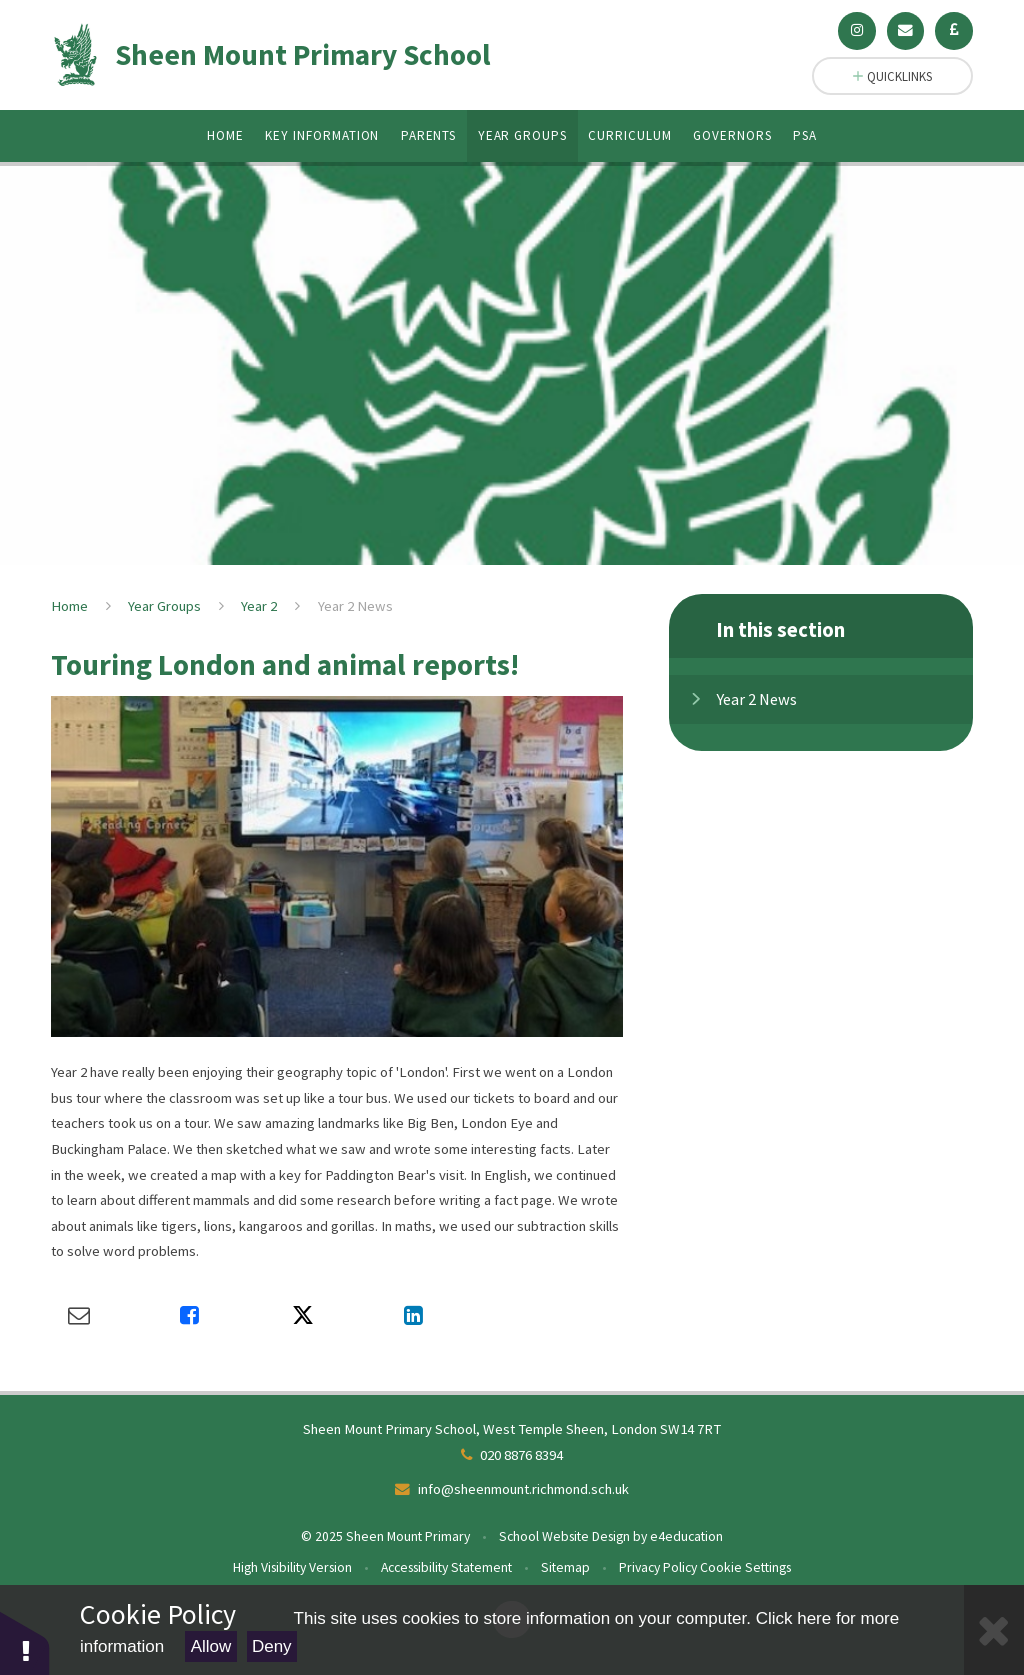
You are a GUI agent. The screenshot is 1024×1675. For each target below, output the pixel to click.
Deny (272, 1646)
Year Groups (164, 606)
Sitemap (565, 1567)
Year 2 (259, 606)
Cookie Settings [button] (745, 1567)
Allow (211, 1646)
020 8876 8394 (521, 1455)
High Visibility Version (292, 1567)
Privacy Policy (658, 1567)
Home (69, 606)
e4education (686, 1536)
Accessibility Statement (446, 1567)
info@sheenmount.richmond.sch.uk (523, 1489)
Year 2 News (355, 606)
